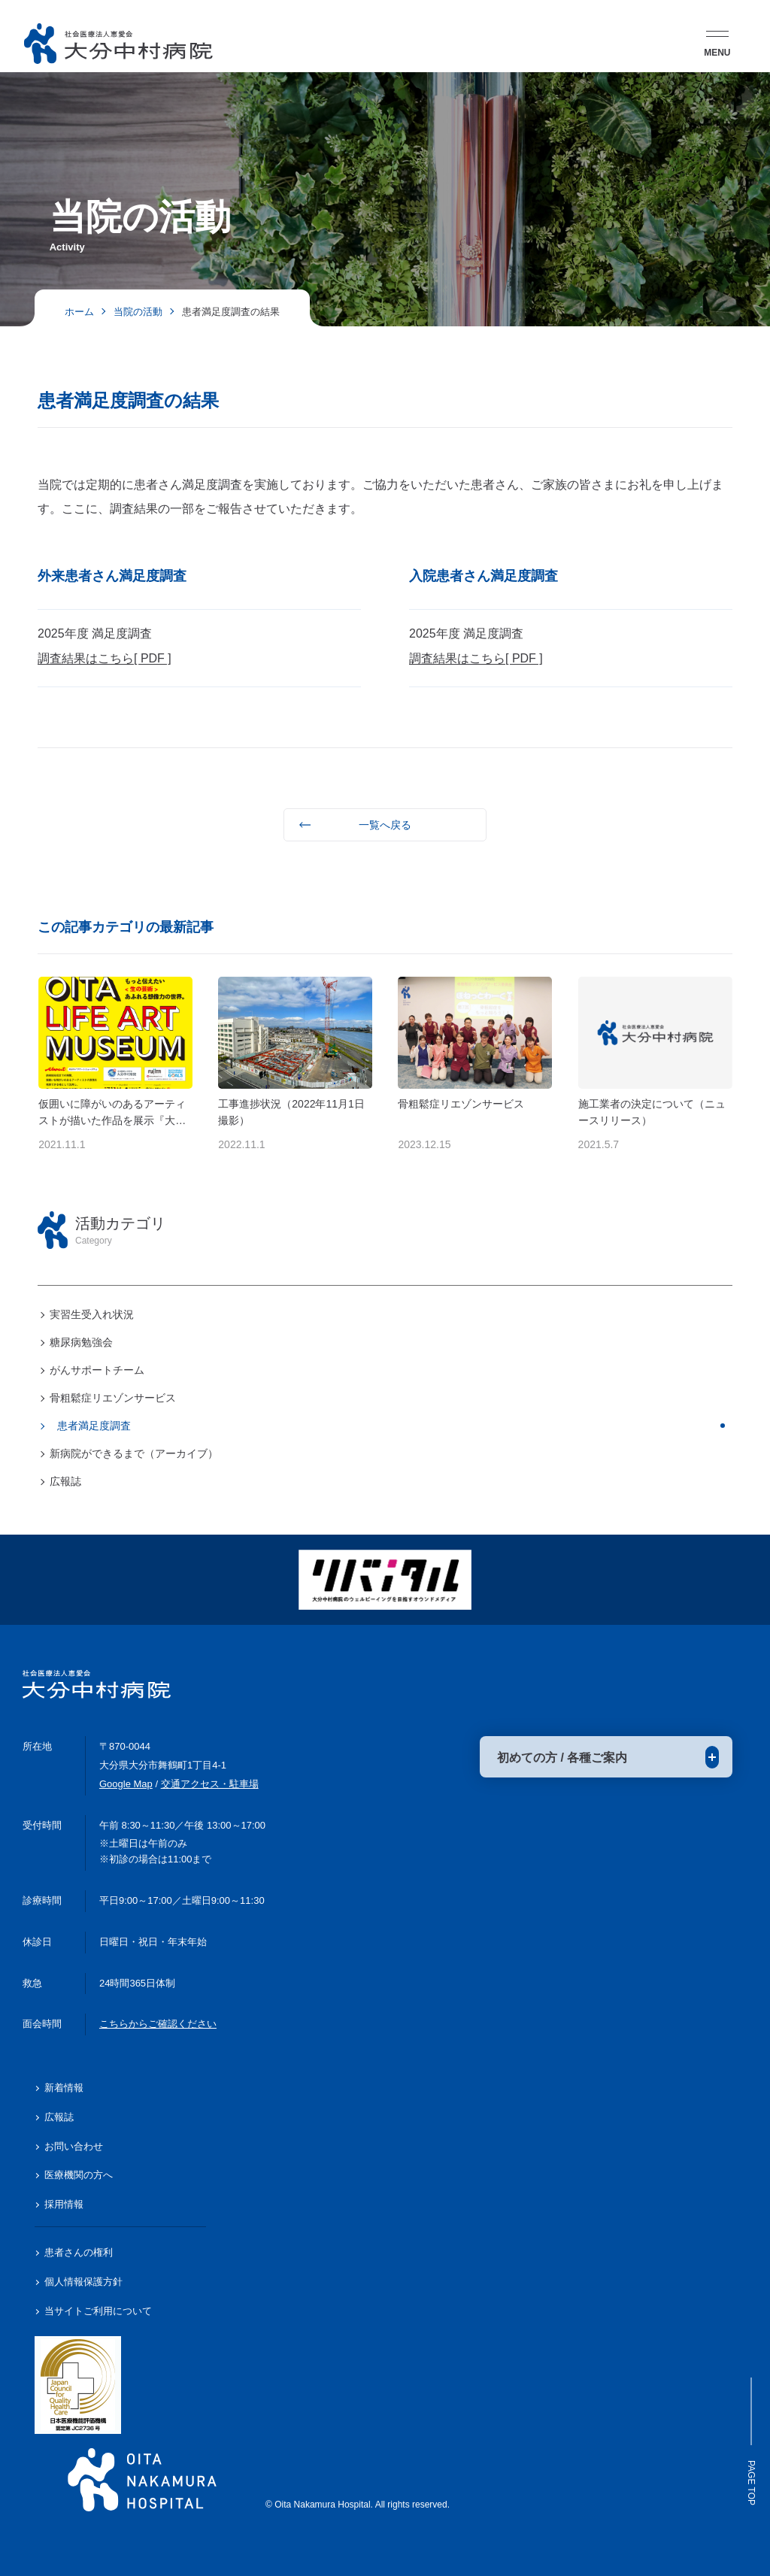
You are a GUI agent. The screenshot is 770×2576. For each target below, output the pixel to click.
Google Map (126, 1784)
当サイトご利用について (98, 2311)
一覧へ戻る (385, 825)
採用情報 (63, 2204)
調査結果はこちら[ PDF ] (104, 658)
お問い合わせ (73, 2146)
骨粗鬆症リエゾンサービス (113, 1398)
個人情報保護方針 (83, 2281)
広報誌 (65, 1481)
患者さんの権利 (78, 2252)
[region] (385, 1321)
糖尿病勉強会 (81, 1342)
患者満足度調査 (94, 1426)
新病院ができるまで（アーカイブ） (134, 1453)
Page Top (751, 2441)
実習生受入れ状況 (92, 1314)
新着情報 (63, 2087)
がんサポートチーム (97, 1370)
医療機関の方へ (78, 2175)
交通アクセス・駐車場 (210, 1784)
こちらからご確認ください (158, 2023)
